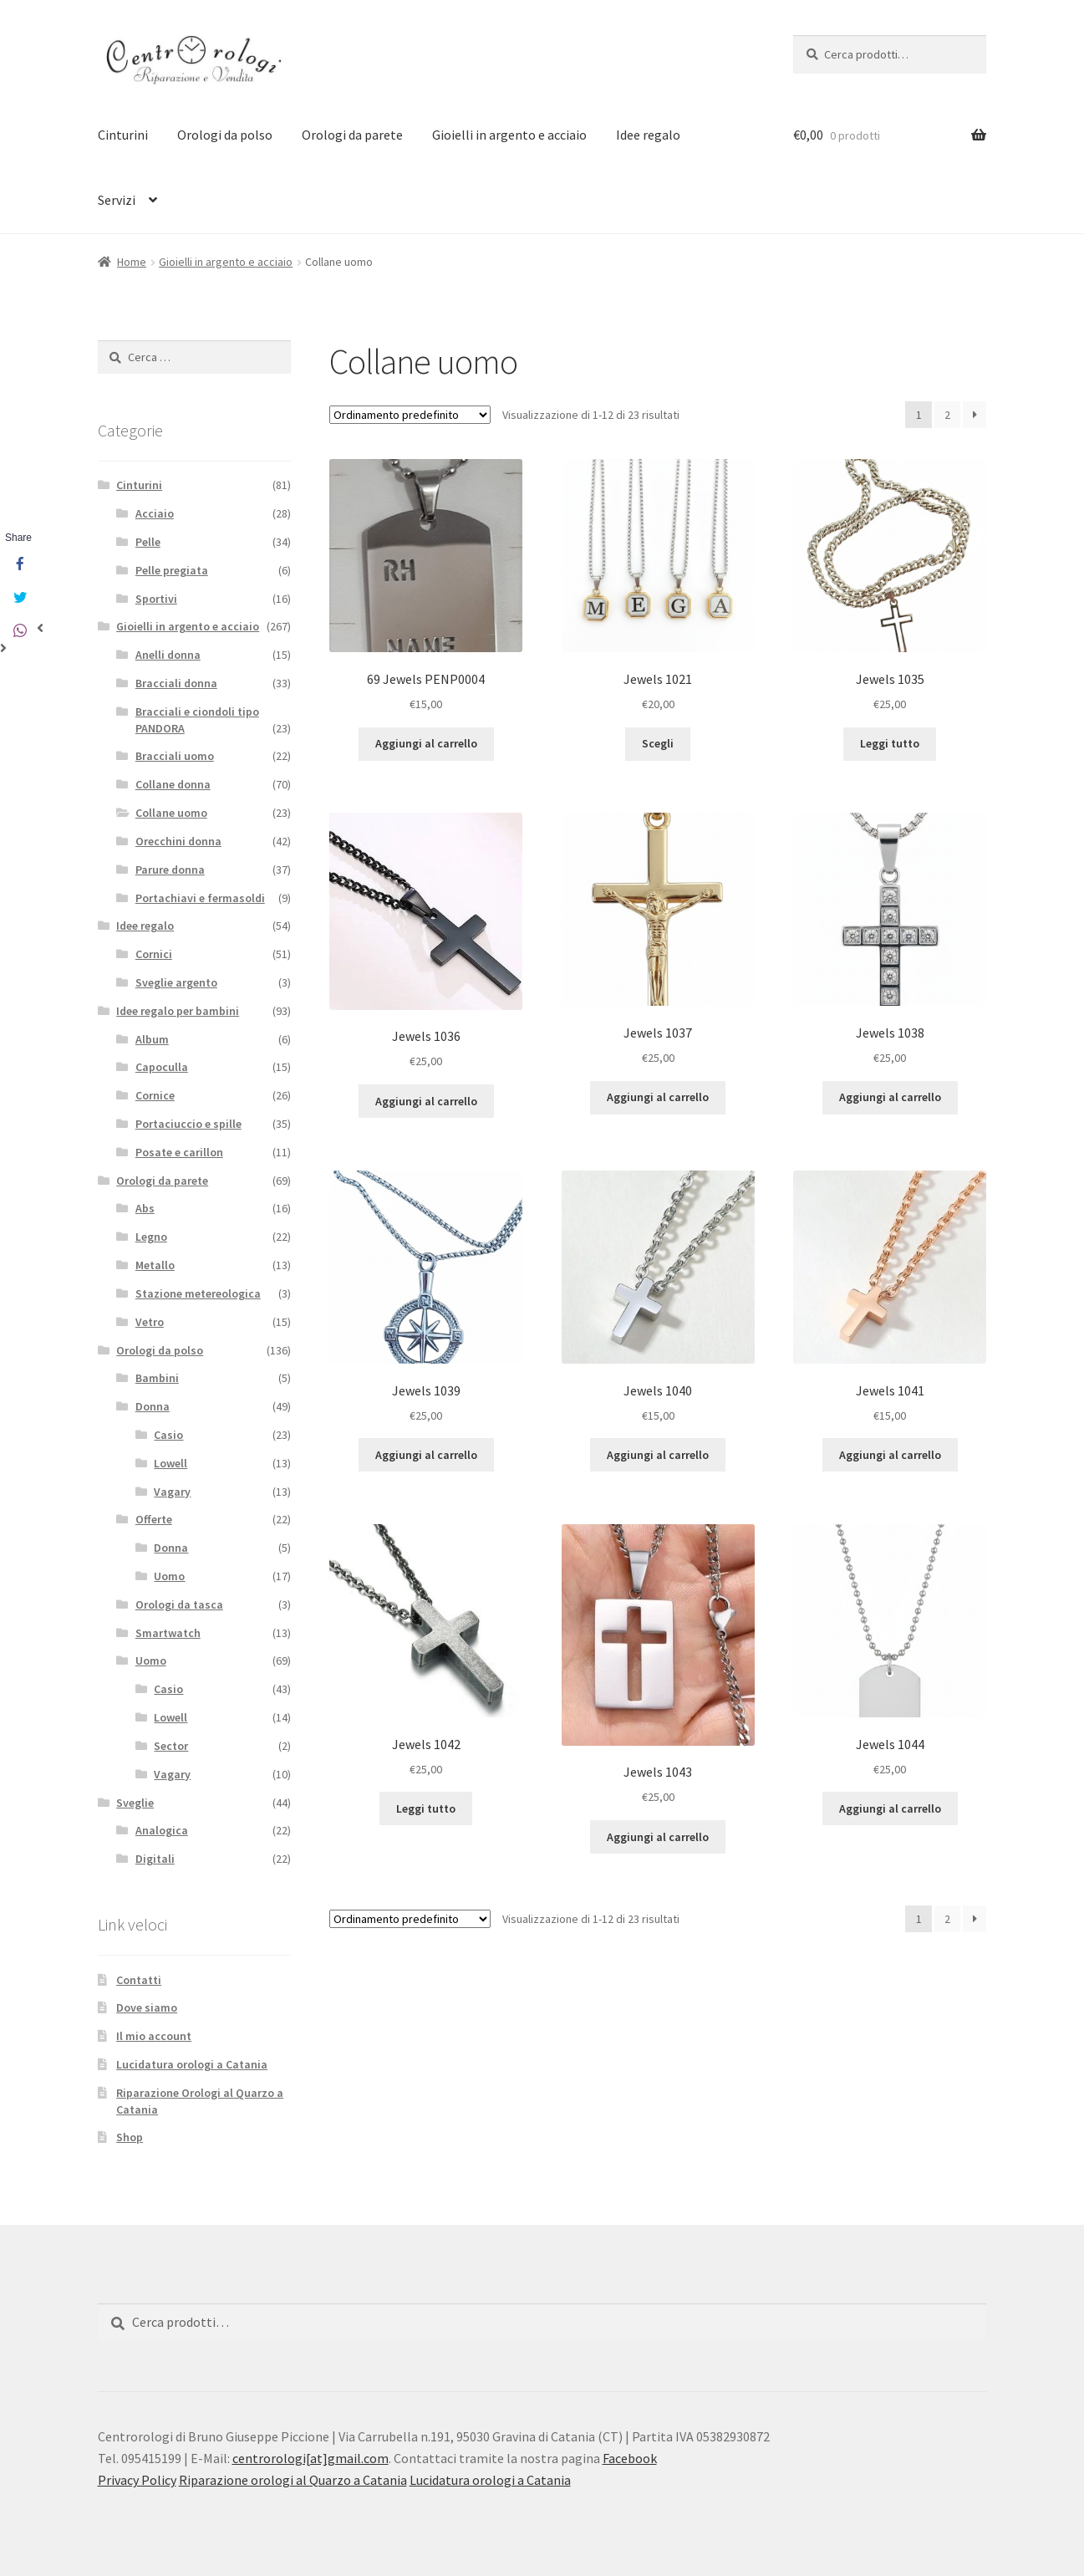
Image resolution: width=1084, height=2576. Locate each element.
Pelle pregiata (171, 570)
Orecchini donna (178, 841)
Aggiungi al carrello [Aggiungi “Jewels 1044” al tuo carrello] (890, 1808)
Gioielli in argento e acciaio (509, 134)
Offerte (153, 1519)
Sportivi (156, 598)
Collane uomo (171, 812)
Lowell (170, 1463)
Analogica (161, 1830)
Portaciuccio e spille (188, 1123)
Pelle (147, 541)
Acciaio (154, 513)
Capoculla (161, 1066)
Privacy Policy (137, 2479)
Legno (151, 1236)
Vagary (172, 1491)
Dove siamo (146, 2007)
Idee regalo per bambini (177, 1010)
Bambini (157, 1377)
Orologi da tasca (179, 1604)
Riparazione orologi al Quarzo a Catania (293, 2479)
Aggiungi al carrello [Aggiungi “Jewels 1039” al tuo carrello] (426, 1454)
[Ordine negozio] (410, 415)
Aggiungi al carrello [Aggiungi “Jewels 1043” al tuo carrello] (658, 1836)
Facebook (630, 2458)
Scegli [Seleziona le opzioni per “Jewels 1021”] (658, 743)
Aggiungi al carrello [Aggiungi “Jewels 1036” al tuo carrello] (426, 1101)
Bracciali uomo (174, 755)
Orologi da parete (352, 134)
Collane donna (173, 784)
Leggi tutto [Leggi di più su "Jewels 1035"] (889, 743)
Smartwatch (168, 1632)
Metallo (155, 1265)
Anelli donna (168, 654)
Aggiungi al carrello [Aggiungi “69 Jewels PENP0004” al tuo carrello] (426, 743)
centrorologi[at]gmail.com (310, 2458)
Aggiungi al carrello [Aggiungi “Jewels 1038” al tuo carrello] (890, 1096)
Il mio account (153, 2035)
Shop (129, 2137)
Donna (152, 1406)
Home (131, 261)
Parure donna (170, 869)
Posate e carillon (179, 1152)
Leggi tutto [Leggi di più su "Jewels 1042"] (425, 1808)
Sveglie (135, 1802)
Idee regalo (648, 134)
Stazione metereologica (198, 1293)
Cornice (155, 1095)
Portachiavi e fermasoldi (200, 897)
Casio (168, 1434)
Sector (171, 1745)
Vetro (149, 1321)
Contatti (138, 1979)
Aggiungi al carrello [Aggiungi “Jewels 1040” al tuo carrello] (658, 1454)
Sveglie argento (176, 982)
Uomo (169, 1576)
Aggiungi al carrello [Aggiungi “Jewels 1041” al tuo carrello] (890, 1454)
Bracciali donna (176, 683)
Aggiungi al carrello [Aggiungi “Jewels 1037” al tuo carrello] (658, 1096)
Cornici (153, 954)
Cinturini (123, 134)
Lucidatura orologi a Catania (191, 2064)
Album (152, 1039)
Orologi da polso (224, 134)
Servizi (116, 199)
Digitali (155, 1858)
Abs (145, 1208)
